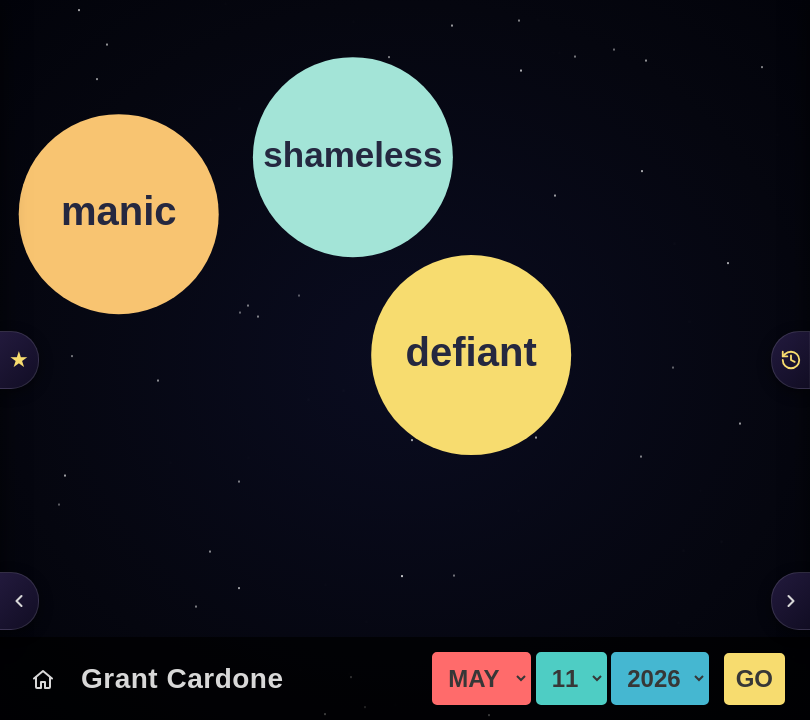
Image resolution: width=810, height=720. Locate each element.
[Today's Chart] (43, 679)
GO (754, 678)
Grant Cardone (182, 678)
